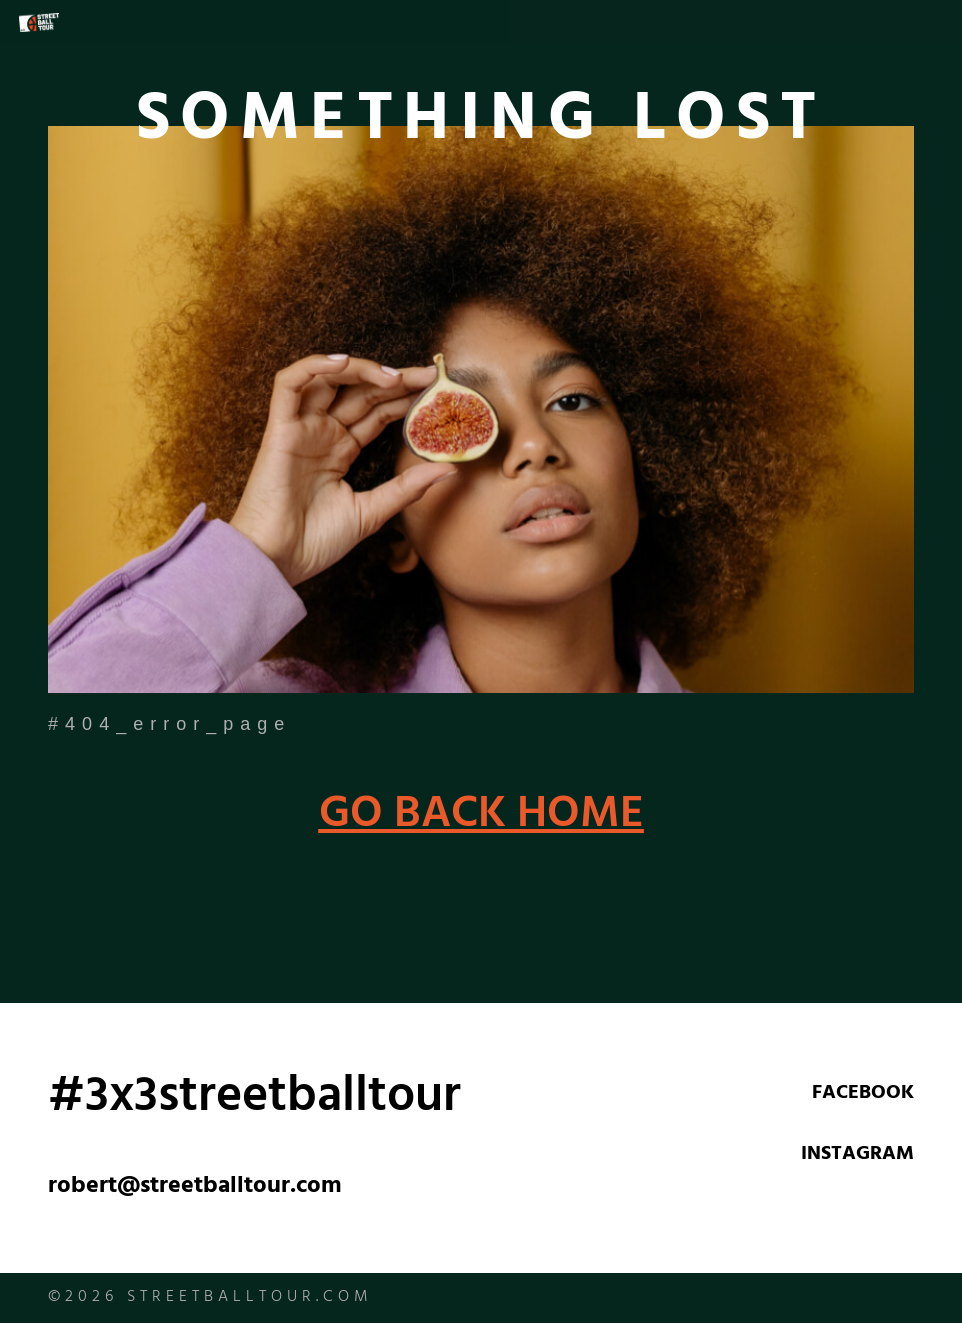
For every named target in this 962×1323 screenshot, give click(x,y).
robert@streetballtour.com (195, 1188)
